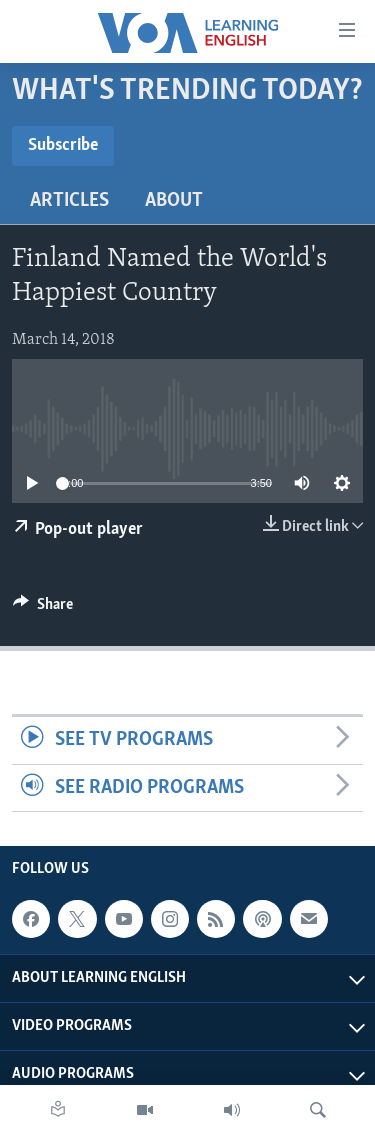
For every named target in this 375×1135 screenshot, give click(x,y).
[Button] (43, 609)
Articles (69, 201)
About (174, 201)
